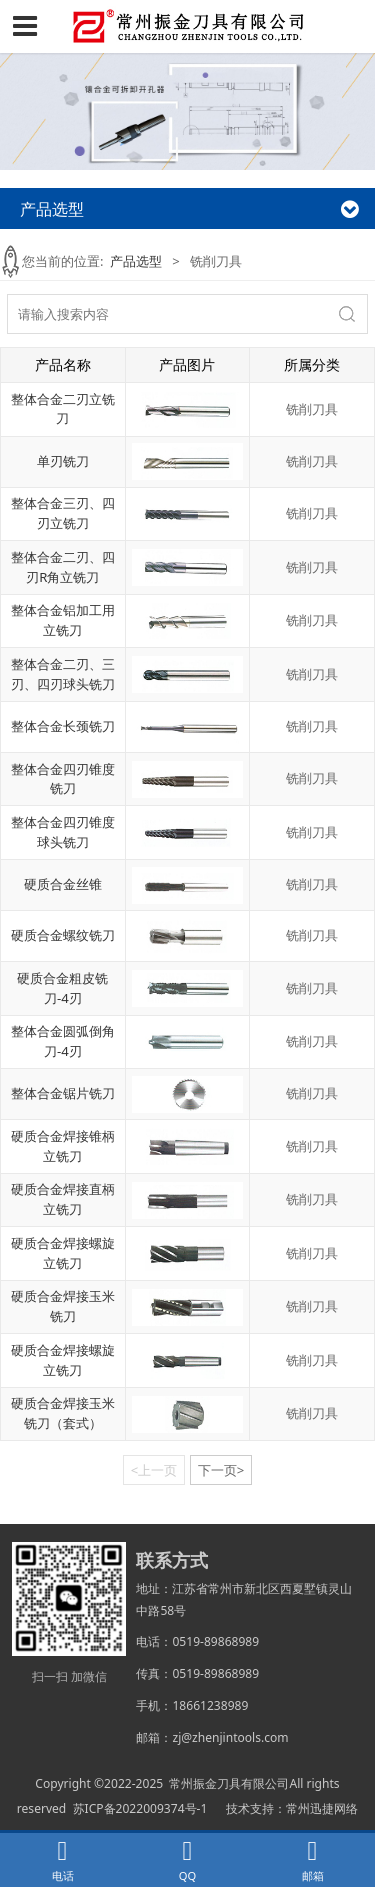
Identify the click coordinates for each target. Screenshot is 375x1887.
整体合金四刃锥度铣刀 (63, 779)
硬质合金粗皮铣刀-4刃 (62, 988)
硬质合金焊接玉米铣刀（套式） (63, 1413)
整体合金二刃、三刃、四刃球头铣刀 (63, 674)
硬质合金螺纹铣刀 (63, 935)
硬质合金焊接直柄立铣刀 (63, 1199)
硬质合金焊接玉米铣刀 (63, 1306)
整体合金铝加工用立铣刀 (63, 620)
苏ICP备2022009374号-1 (140, 1808)
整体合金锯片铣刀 (63, 1093)
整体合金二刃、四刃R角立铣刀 (63, 567)
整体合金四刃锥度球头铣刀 (63, 832)
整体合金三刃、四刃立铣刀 (63, 513)
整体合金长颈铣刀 (63, 726)
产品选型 (136, 261)
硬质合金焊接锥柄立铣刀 (63, 1146)
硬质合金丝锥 (63, 884)
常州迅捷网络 (322, 1808)
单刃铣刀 (63, 461)
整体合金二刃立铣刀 (63, 409)
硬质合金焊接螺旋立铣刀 (63, 1253)
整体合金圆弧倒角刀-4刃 (63, 1041)
